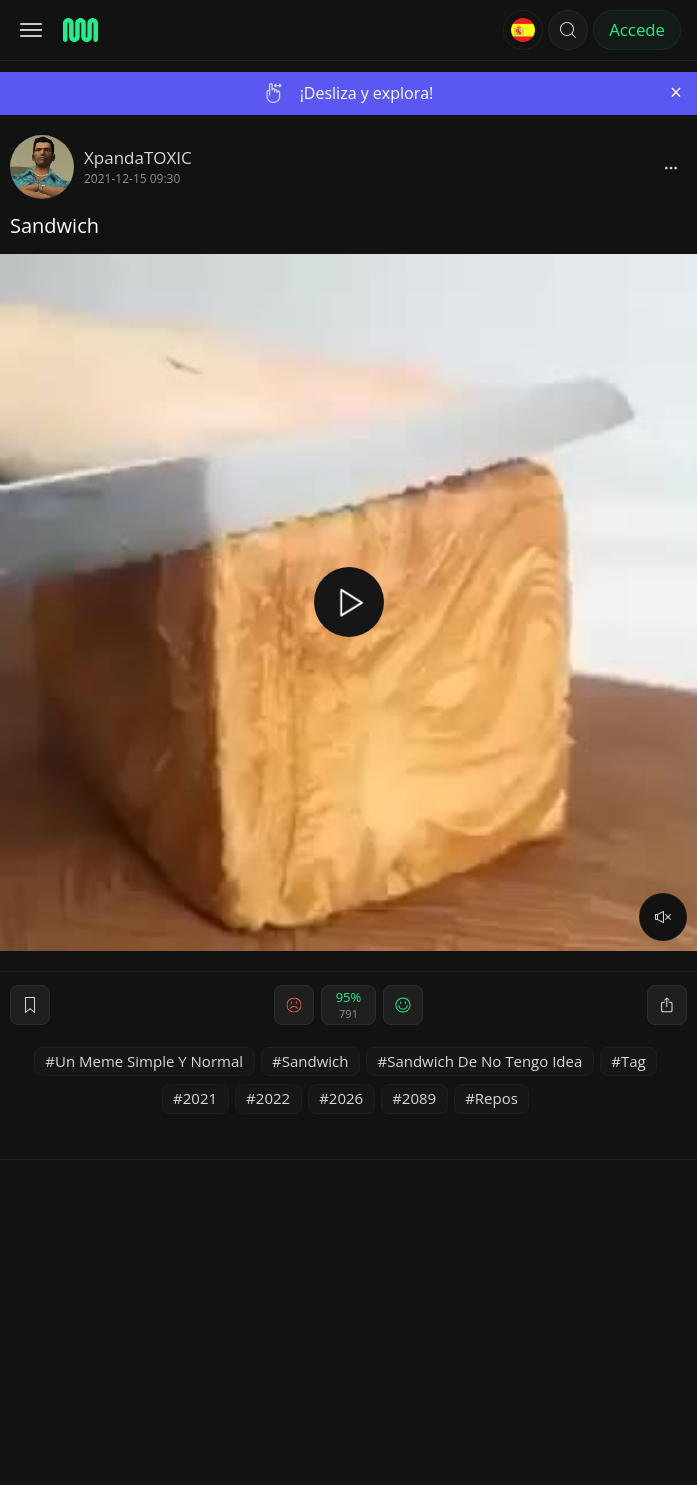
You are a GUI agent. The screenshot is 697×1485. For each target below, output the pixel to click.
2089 (419, 1098)
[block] (671, 167)
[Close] (676, 92)
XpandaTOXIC (138, 157)
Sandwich (315, 1061)
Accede (637, 29)
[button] (568, 30)
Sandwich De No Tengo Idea (484, 1061)
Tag (633, 1061)
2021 (200, 1098)
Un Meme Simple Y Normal (149, 1061)
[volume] (663, 917)
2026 (346, 1098)
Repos (496, 1098)
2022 (273, 1098)
